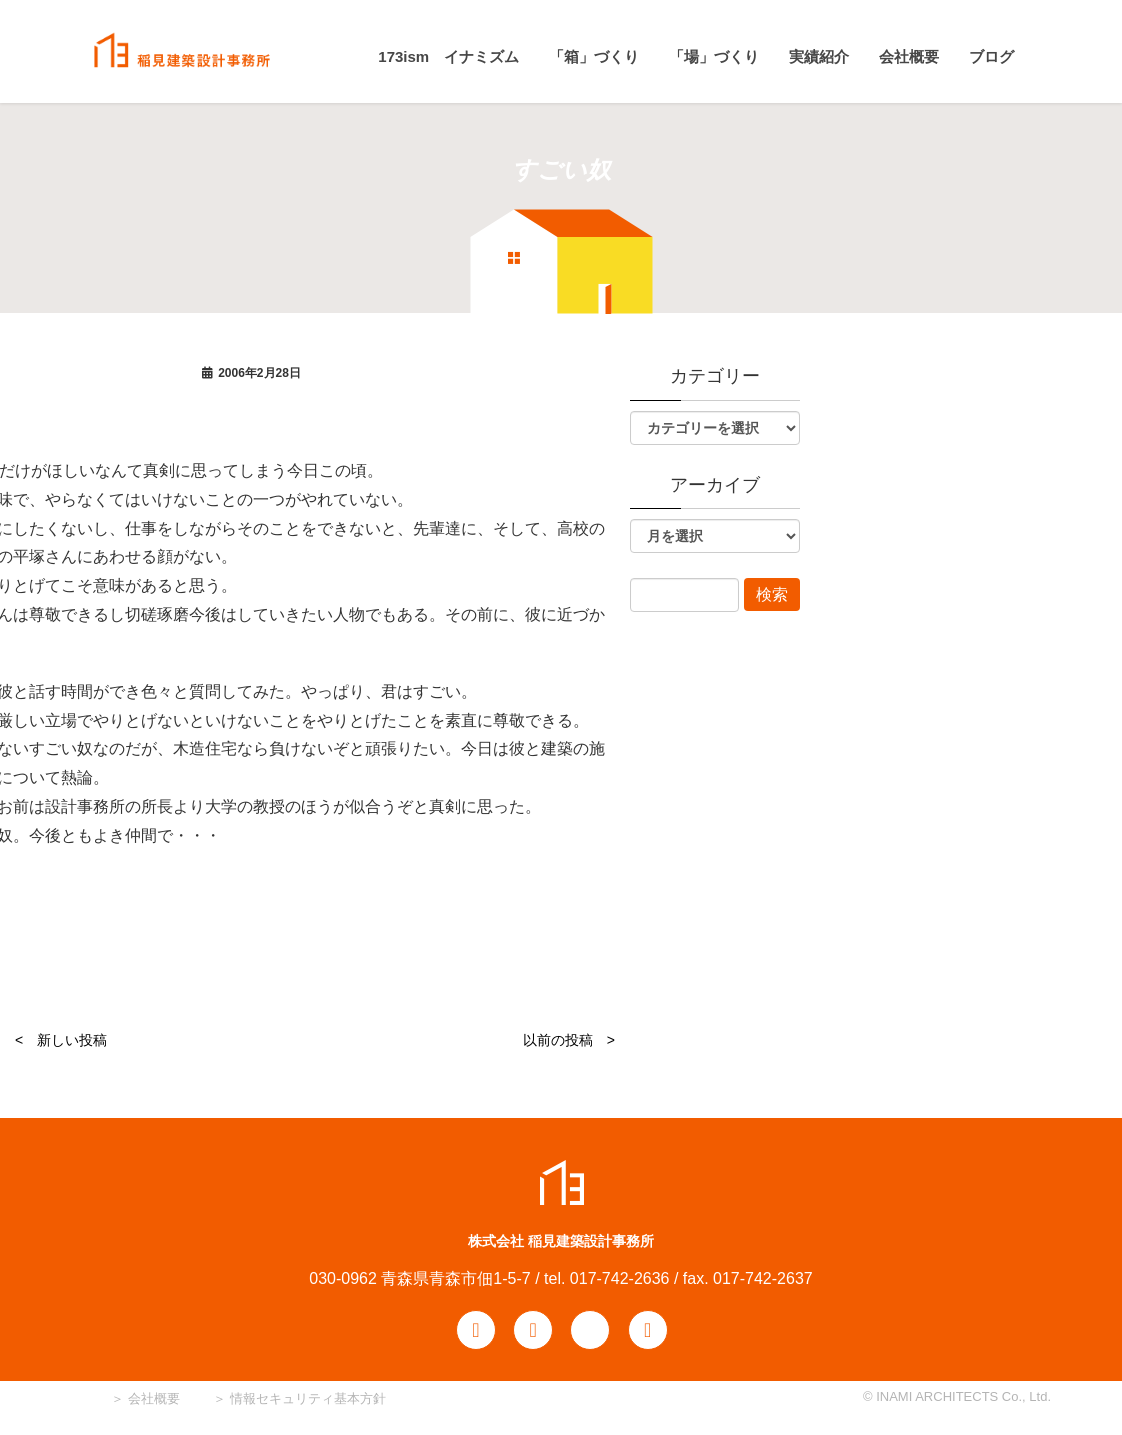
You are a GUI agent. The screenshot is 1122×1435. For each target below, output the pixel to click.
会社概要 (152, 1398)
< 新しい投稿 (61, 1040)
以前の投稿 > (569, 1040)
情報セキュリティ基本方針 (308, 1398)
